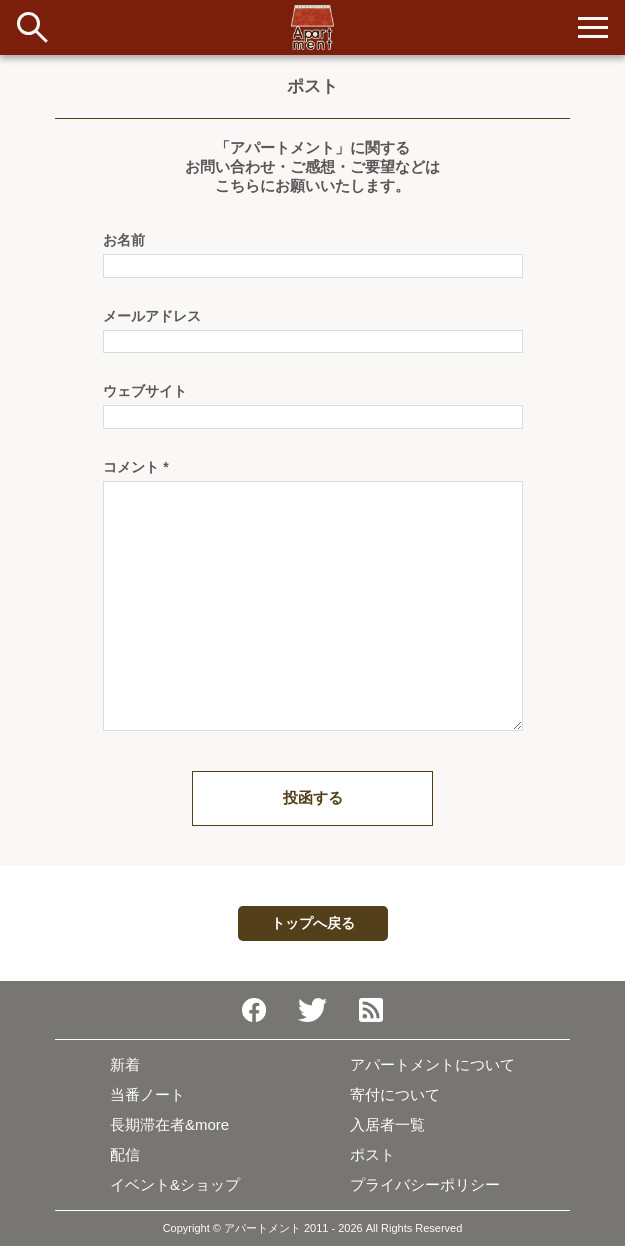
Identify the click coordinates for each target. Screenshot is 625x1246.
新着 (125, 1064)
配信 (125, 1154)
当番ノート (147, 1094)
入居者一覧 (387, 1124)
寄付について (395, 1094)
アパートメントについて (432, 1064)
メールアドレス (152, 316)
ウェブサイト (145, 391)
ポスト (372, 1154)
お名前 (124, 240)
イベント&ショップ (175, 1184)
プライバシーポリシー (425, 1184)
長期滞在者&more (169, 1124)
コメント (136, 467)
